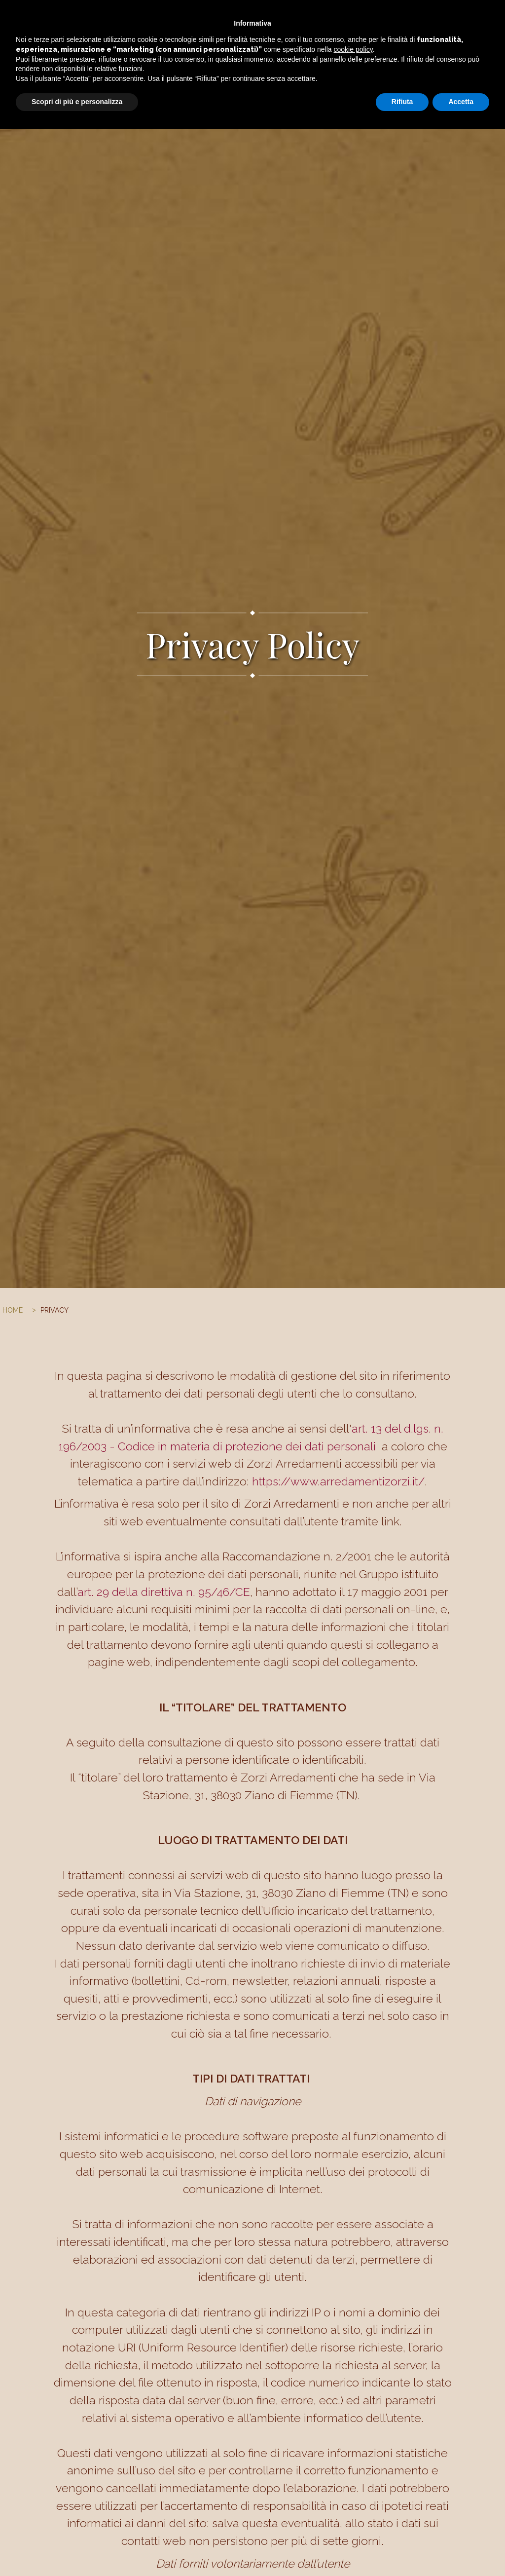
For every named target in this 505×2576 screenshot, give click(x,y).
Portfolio (293, 17)
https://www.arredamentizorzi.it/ (338, 1481)
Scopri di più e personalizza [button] (77, 2549)
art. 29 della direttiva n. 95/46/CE (163, 1591)
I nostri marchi (346, 17)
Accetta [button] (460, 2549)
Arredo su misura (233, 17)
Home (182, 17)
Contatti (423, 17)
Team (457, 17)
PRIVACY (54, 1310)
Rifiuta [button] (402, 2549)
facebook (487, 17)
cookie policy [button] (353, 2496)
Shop (390, 17)
